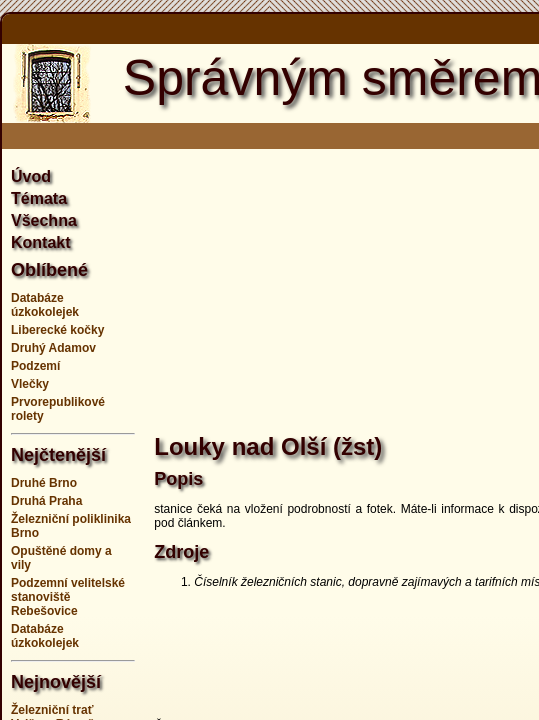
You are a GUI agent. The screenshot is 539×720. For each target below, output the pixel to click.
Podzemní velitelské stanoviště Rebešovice (68, 597)
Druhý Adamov (53, 348)
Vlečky (30, 384)
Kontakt (41, 242)
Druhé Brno (44, 483)
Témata (39, 198)
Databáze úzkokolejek (45, 305)
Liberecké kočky (57, 330)
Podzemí (35, 366)
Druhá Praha (46, 501)
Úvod (31, 176)
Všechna (44, 220)
